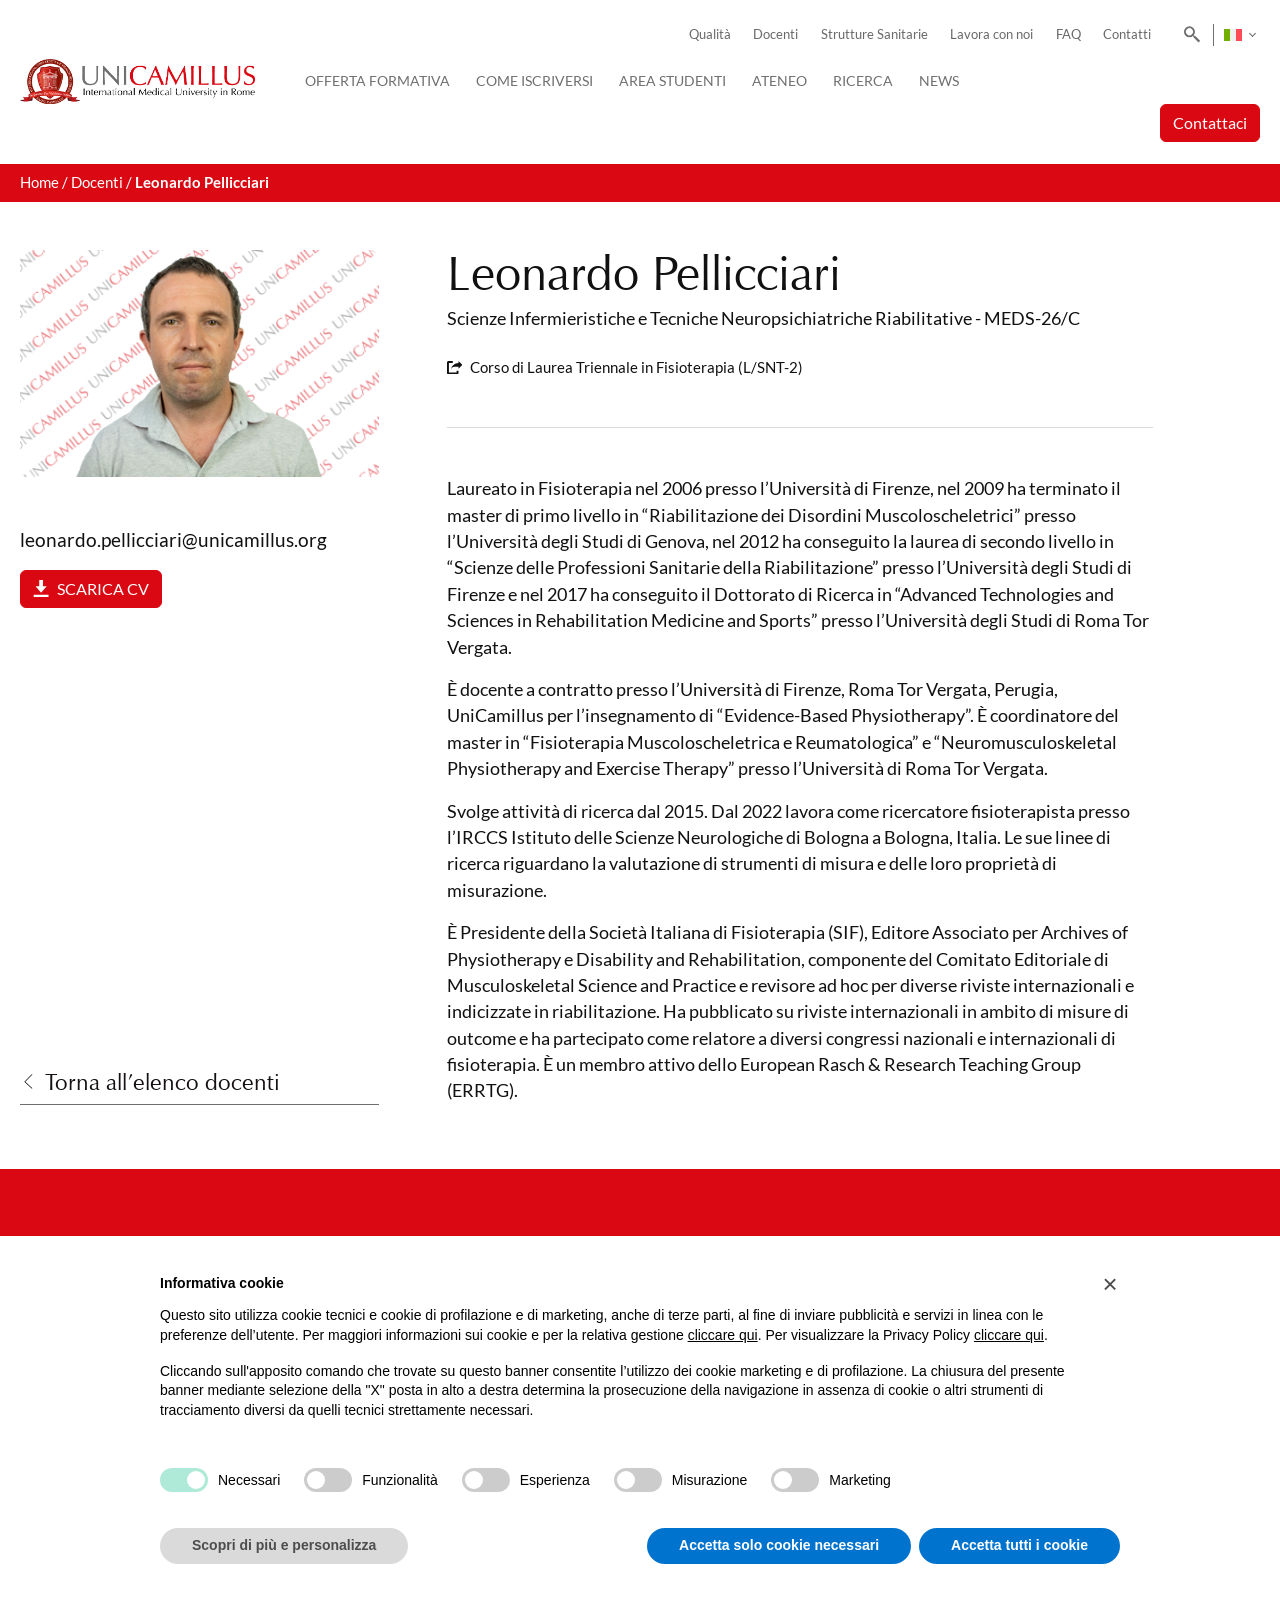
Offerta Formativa (377, 80)
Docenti (775, 34)
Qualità (710, 34)
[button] (1110, 1284)
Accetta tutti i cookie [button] (1019, 1545)
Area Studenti (672, 80)
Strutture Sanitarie (874, 34)
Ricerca (863, 80)
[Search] (1188, 35)
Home (39, 182)
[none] (1239, 35)
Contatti (1127, 34)
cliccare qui (723, 1335)
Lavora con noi (991, 34)
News (939, 80)
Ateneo (779, 80)
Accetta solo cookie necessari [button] (779, 1545)
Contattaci (1210, 122)
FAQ (1068, 34)
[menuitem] (1239, 35)
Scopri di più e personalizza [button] (284, 1545)
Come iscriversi (534, 80)
